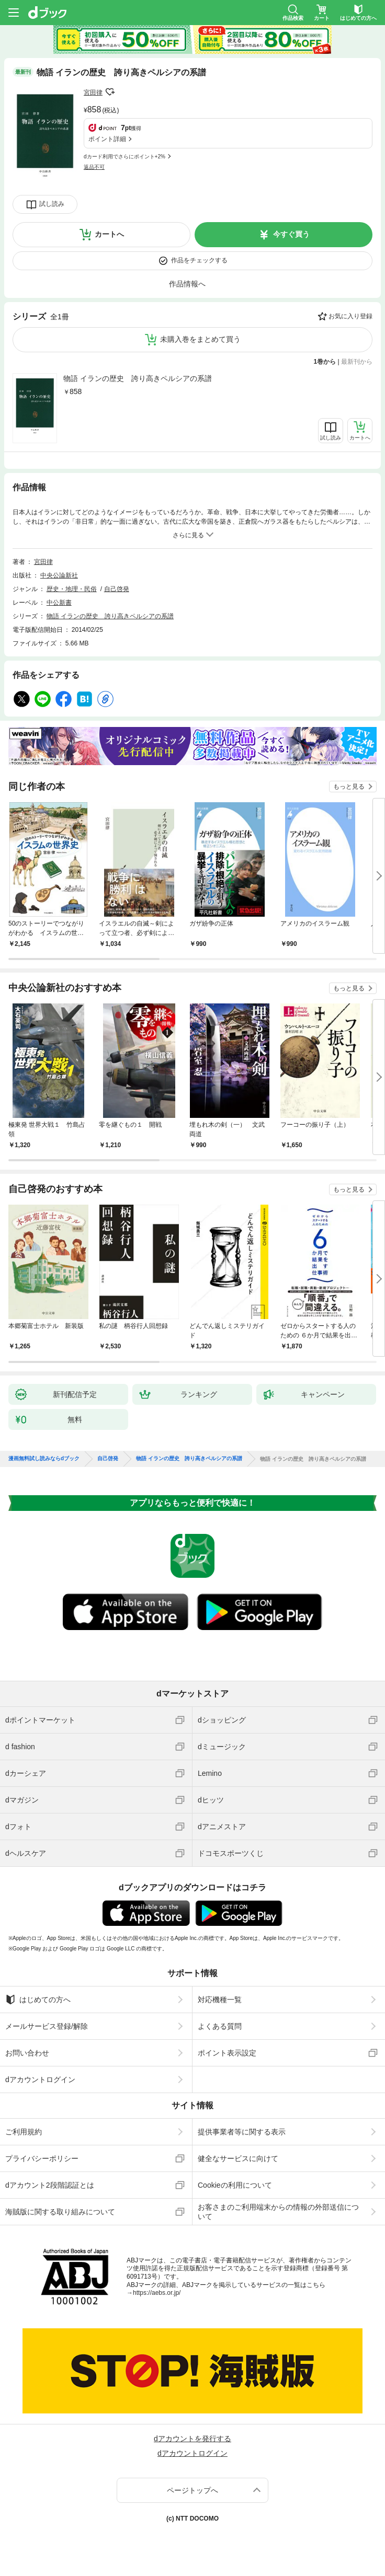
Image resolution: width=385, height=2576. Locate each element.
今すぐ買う (291, 234)
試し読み (51, 203)
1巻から (325, 362)
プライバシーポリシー (41, 2158)
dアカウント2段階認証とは (49, 2185)
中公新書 (59, 602)
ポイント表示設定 (227, 2053)
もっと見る (349, 786)
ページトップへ (192, 2490)
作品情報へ (187, 284)
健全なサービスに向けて (238, 2158)
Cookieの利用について (235, 2185)
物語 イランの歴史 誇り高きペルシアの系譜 (137, 378)
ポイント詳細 (107, 139)
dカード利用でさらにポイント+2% (124, 156)
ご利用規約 (23, 2132)
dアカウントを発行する (192, 2438)
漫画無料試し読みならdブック (44, 1458)
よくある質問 (220, 2026)
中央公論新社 (59, 575)
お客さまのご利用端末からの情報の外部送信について (278, 2212)
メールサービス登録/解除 (46, 2026)
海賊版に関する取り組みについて (60, 2212)
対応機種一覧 (220, 1999)
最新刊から (356, 362)
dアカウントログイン (40, 2079)
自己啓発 (116, 589)
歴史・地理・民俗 (72, 589)
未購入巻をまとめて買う (200, 339)
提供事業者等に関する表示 (242, 2132)
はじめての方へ (38, 1999)
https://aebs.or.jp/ (156, 2292)
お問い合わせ (27, 2053)
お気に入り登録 (350, 316)
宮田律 (93, 92)
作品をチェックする (199, 260)
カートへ (109, 234)
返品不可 (94, 167)
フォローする (110, 92)
